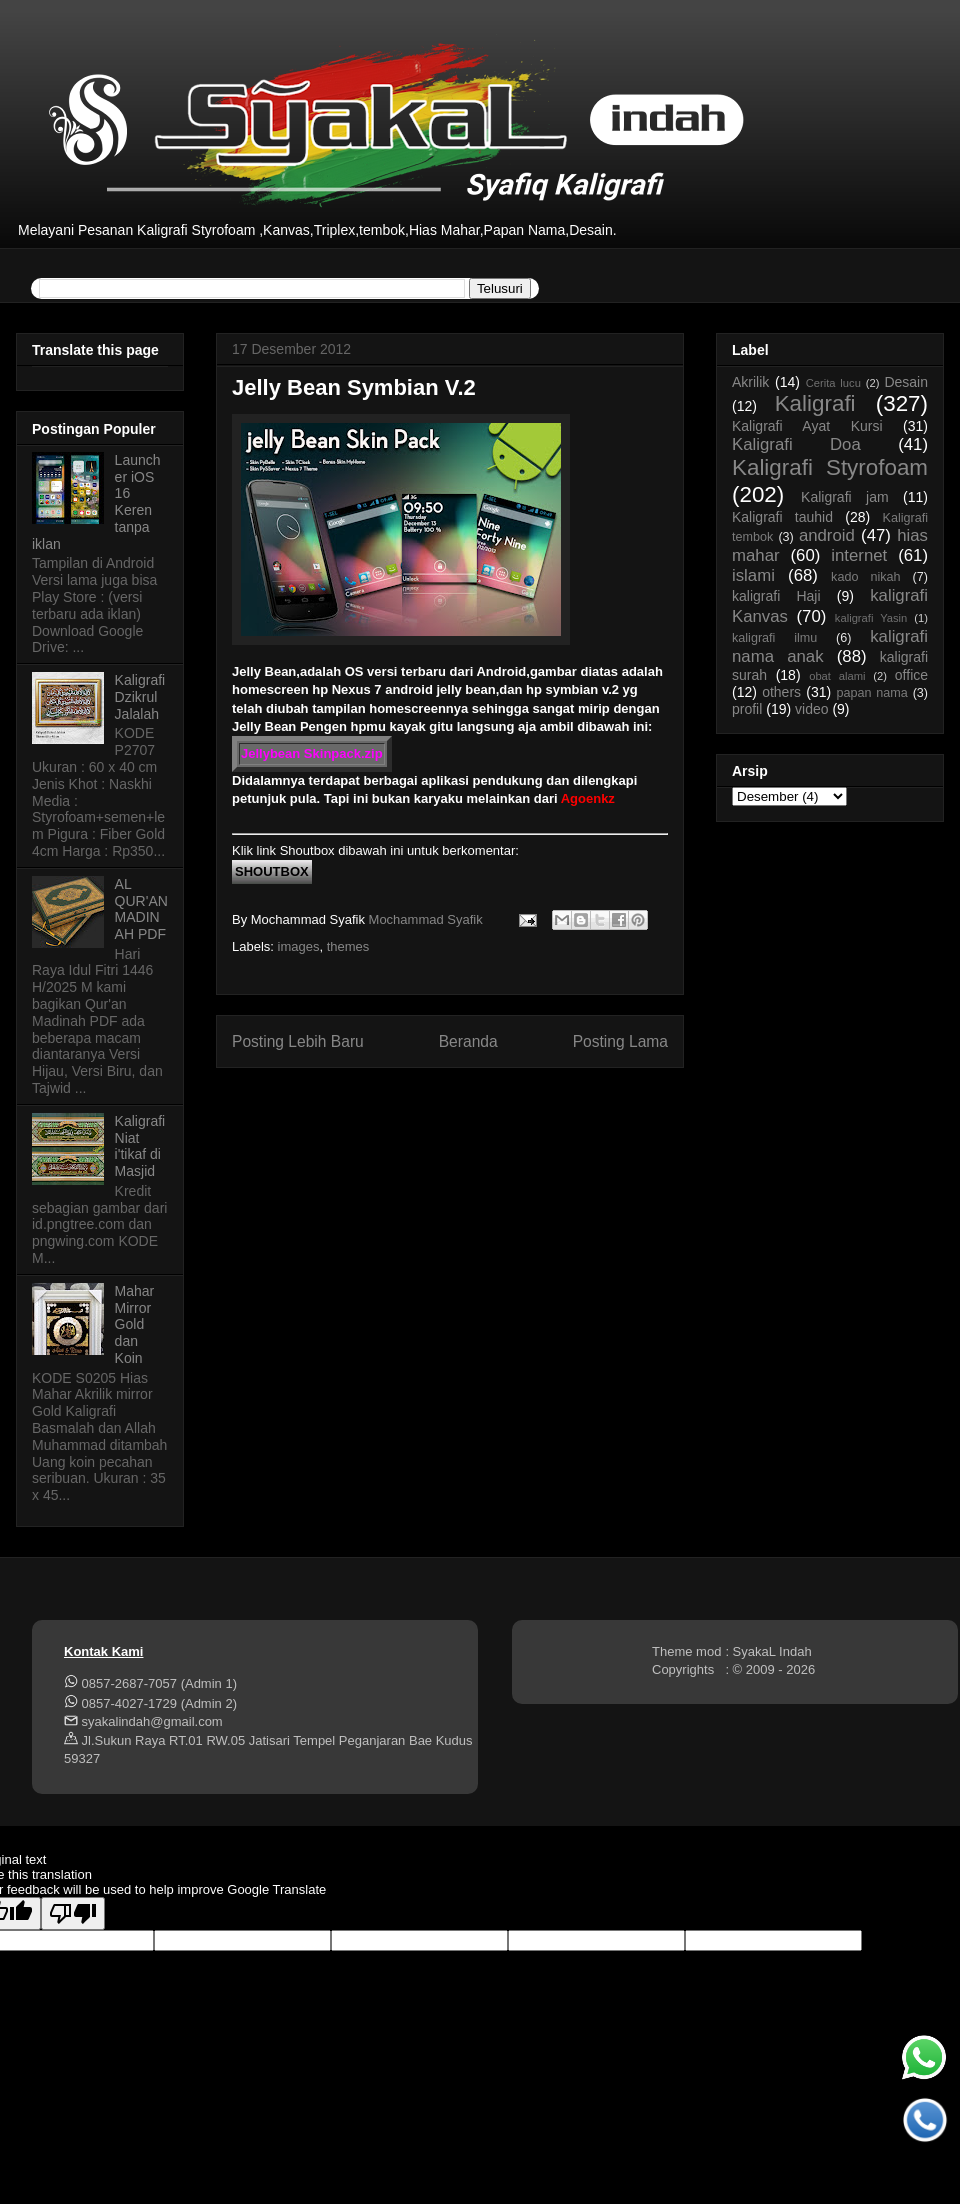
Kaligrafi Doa (796, 444)
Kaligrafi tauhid (782, 517)
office (911, 675)
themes (348, 946)
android (827, 535)
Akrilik (750, 382)
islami (753, 575)
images (299, 946)
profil (747, 709)
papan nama (871, 693)
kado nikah (865, 577)
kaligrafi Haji (776, 596)
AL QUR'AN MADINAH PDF (141, 909)
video (811, 709)
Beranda (468, 1041)
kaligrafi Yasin (871, 618)
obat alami (837, 676)
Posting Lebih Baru (298, 1041)
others (781, 692)
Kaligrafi (815, 403)
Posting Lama (620, 1041)
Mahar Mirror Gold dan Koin (135, 1324)
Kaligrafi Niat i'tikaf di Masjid (140, 1146)
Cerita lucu (833, 383)
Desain (906, 382)
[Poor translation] (73, 1913)
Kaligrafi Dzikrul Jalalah (140, 697)
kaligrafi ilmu (774, 638)
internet (859, 555)
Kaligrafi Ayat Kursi (807, 426)
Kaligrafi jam (845, 497)
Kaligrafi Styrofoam (830, 467)
